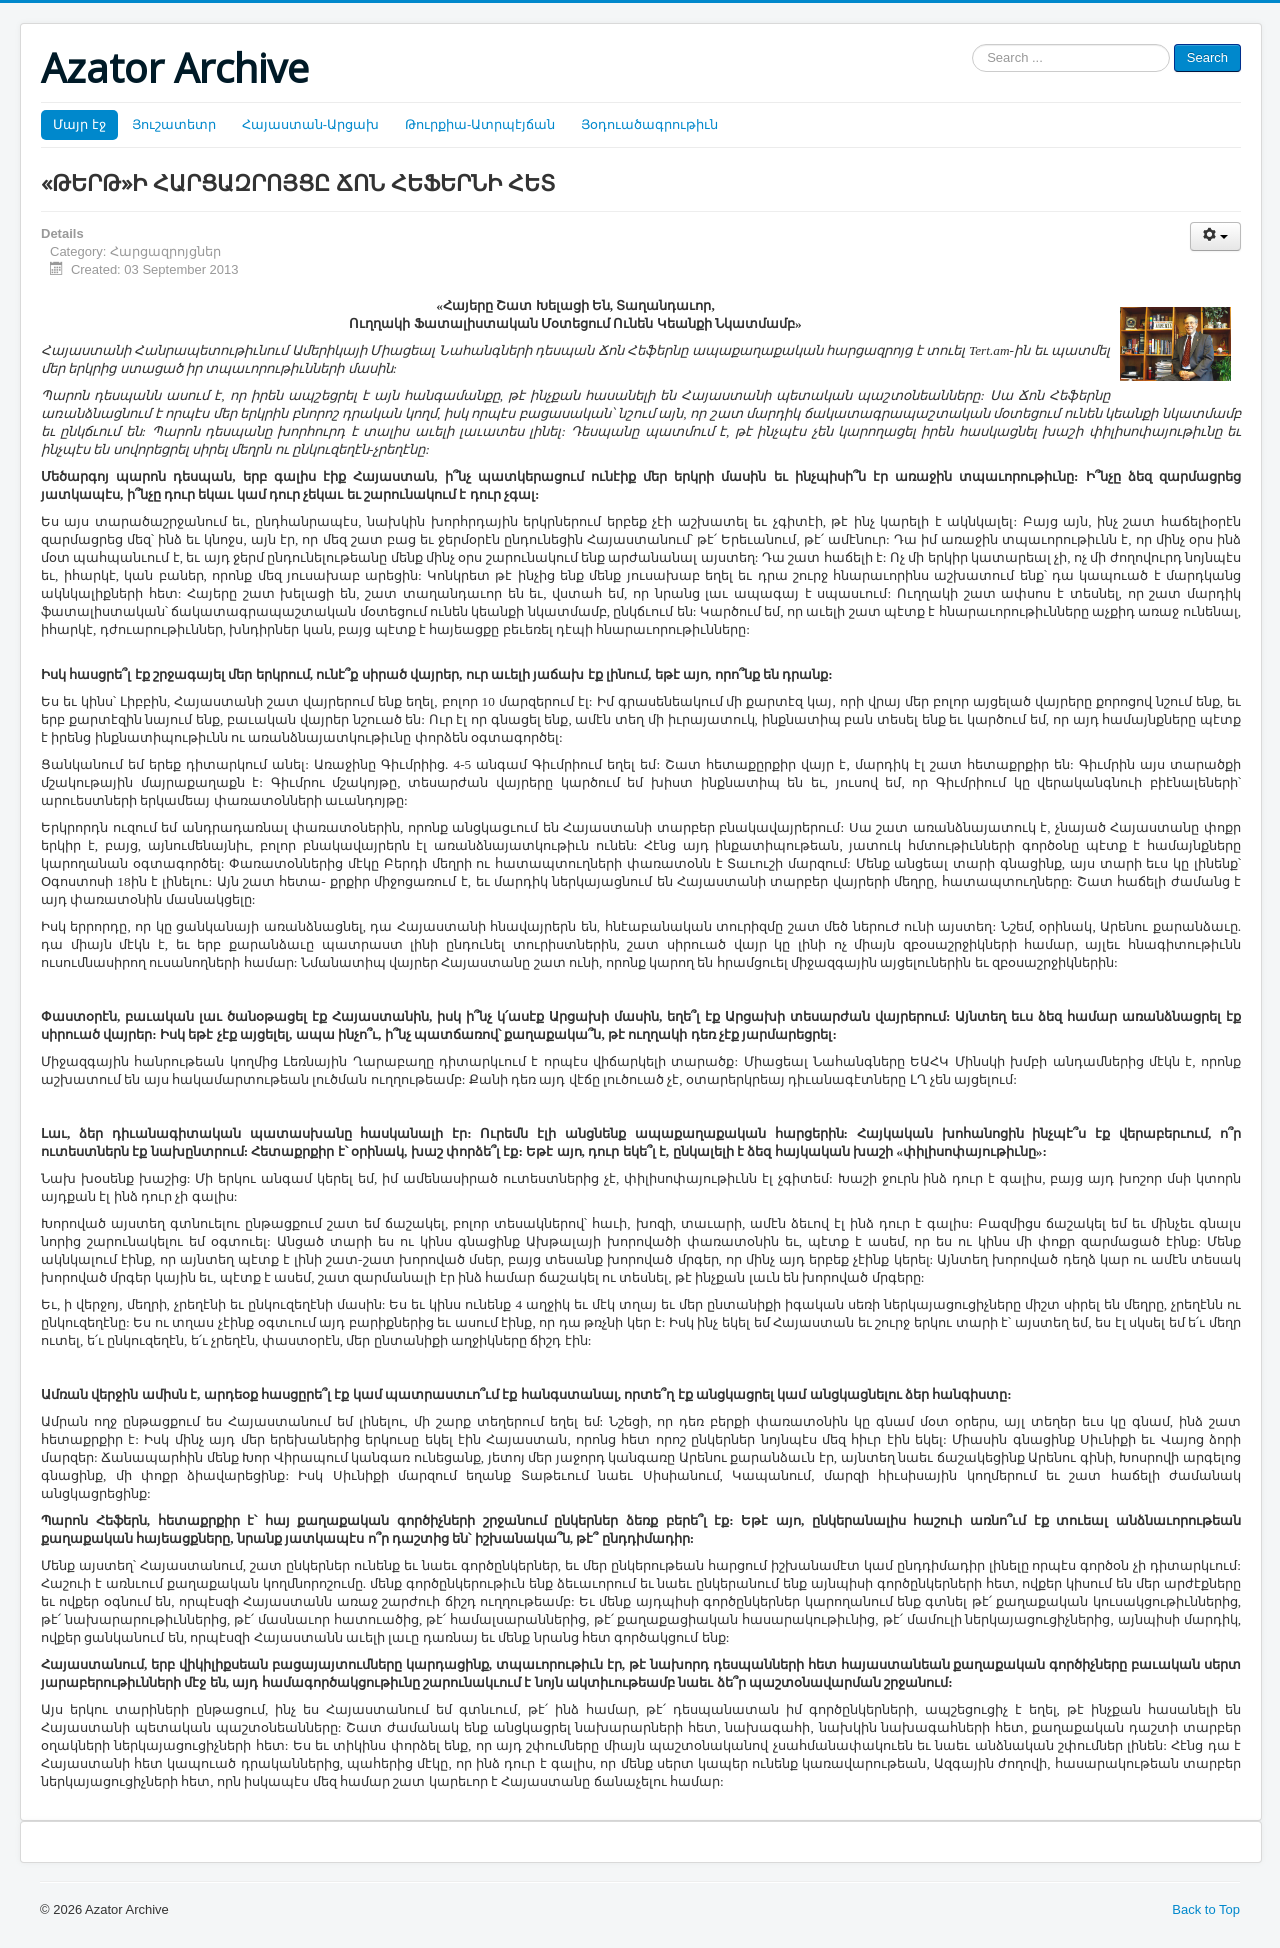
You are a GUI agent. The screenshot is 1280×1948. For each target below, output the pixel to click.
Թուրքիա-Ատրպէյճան (480, 124)
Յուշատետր (174, 124)
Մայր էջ (79, 124)
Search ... (972, 44)
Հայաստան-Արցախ (310, 124)
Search (1207, 57)
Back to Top (1206, 1909)
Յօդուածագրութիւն (649, 124)
